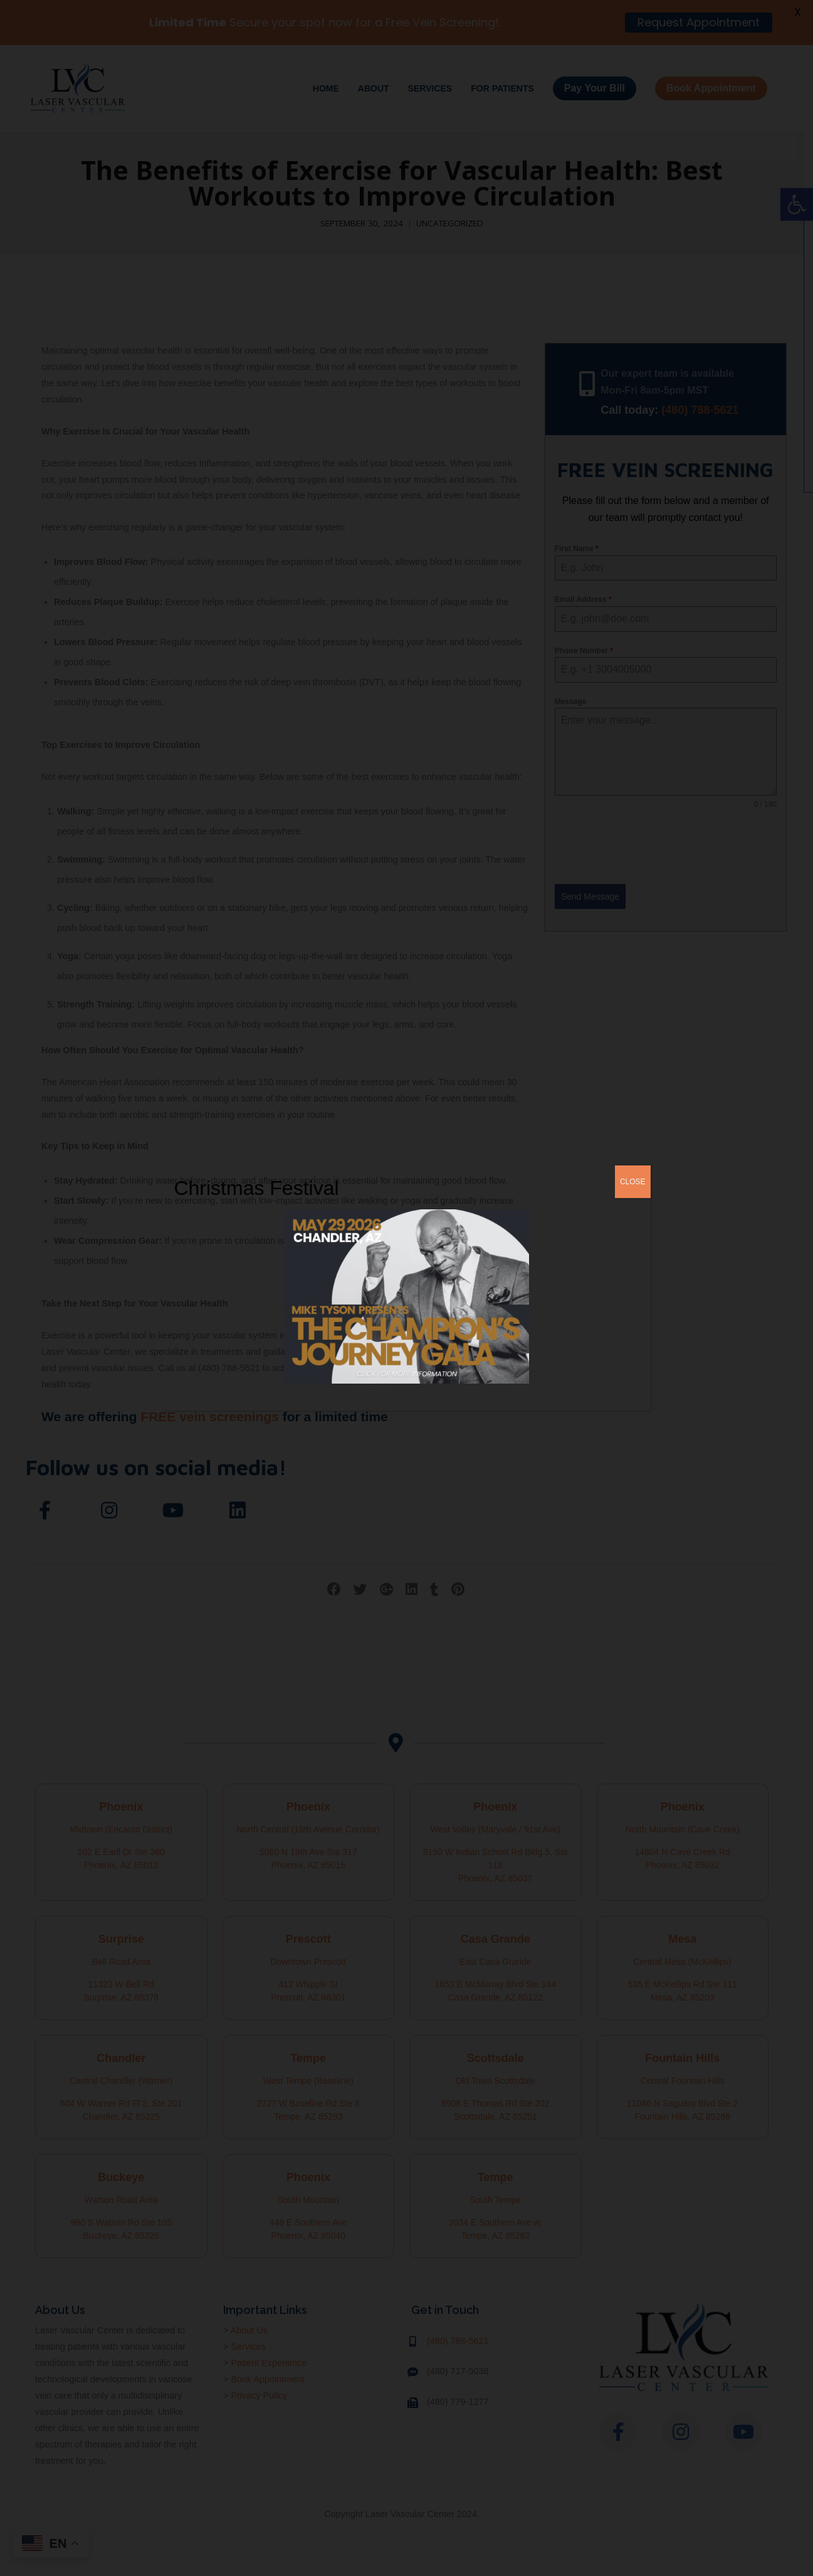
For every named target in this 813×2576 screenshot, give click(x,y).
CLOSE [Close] (633, 1181)
